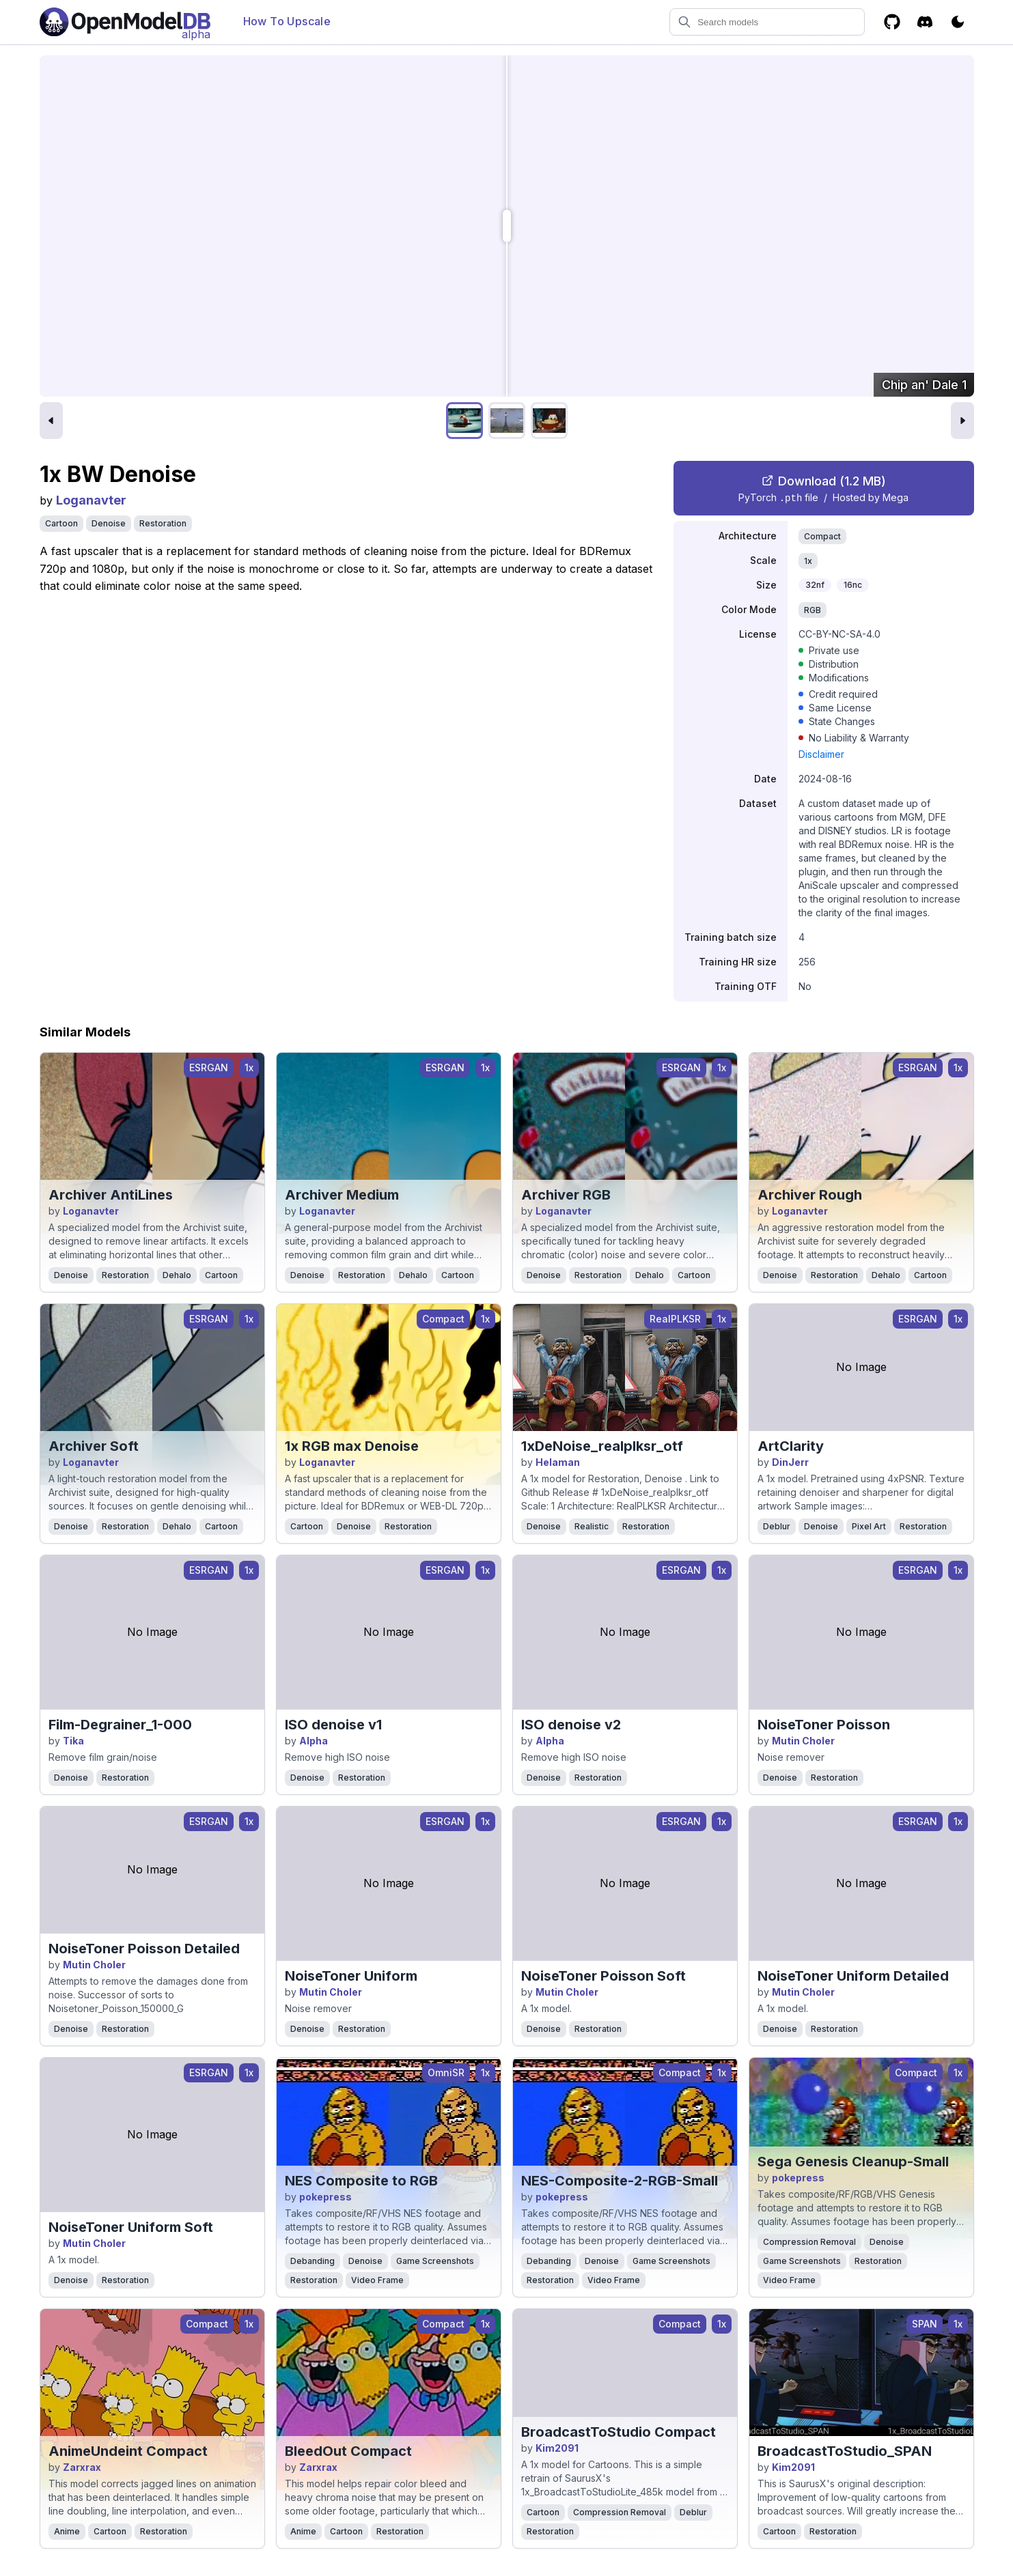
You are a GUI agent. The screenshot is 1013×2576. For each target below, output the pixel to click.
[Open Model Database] (125, 21)
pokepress (325, 2197)
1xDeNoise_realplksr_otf (602, 1446)
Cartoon (61, 523)
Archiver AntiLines (110, 1195)
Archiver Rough (810, 1195)
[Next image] (962, 420)
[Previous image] (51, 420)
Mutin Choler (803, 1740)
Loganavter (91, 500)
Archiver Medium (342, 1195)
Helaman (558, 1462)
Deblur (776, 1526)
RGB (812, 610)
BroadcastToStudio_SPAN (845, 2451)
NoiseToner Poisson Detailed (144, 1948)
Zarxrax (82, 2467)
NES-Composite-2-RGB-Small (619, 2180)
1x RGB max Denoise (352, 1446)
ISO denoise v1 (333, 1724)
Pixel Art (869, 1526)
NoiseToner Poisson (824, 1724)
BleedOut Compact (348, 2451)
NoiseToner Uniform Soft (130, 2227)
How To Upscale (287, 21)
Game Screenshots (435, 2261)
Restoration (162, 523)
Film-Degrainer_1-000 (120, 1724)
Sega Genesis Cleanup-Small (853, 2161)
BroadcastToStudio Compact (618, 2432)
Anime (67, 2531)
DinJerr (790, 1462)
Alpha (313, 1740)
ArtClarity (791, 1446)
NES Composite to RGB (361, 2180)
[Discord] (925, 22)
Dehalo (177, 1275)
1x (808, 561)
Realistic (591, 1526)
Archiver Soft (93, 1446)
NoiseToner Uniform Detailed (853, 1976)
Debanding (312, 2261)
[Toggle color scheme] (957, 22)
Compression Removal (809, 2242)
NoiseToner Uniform (351, 1976)
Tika (73, 1740)
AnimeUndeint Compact (128, 2451)
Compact (822, 536)
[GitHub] (892, 22)
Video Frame (377, 2280)
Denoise (109, 523)
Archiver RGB (566, 1195)
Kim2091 (557, 2448)
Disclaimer (821, 754)
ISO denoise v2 (571, 1724)
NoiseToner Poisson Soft (603, 1976)
